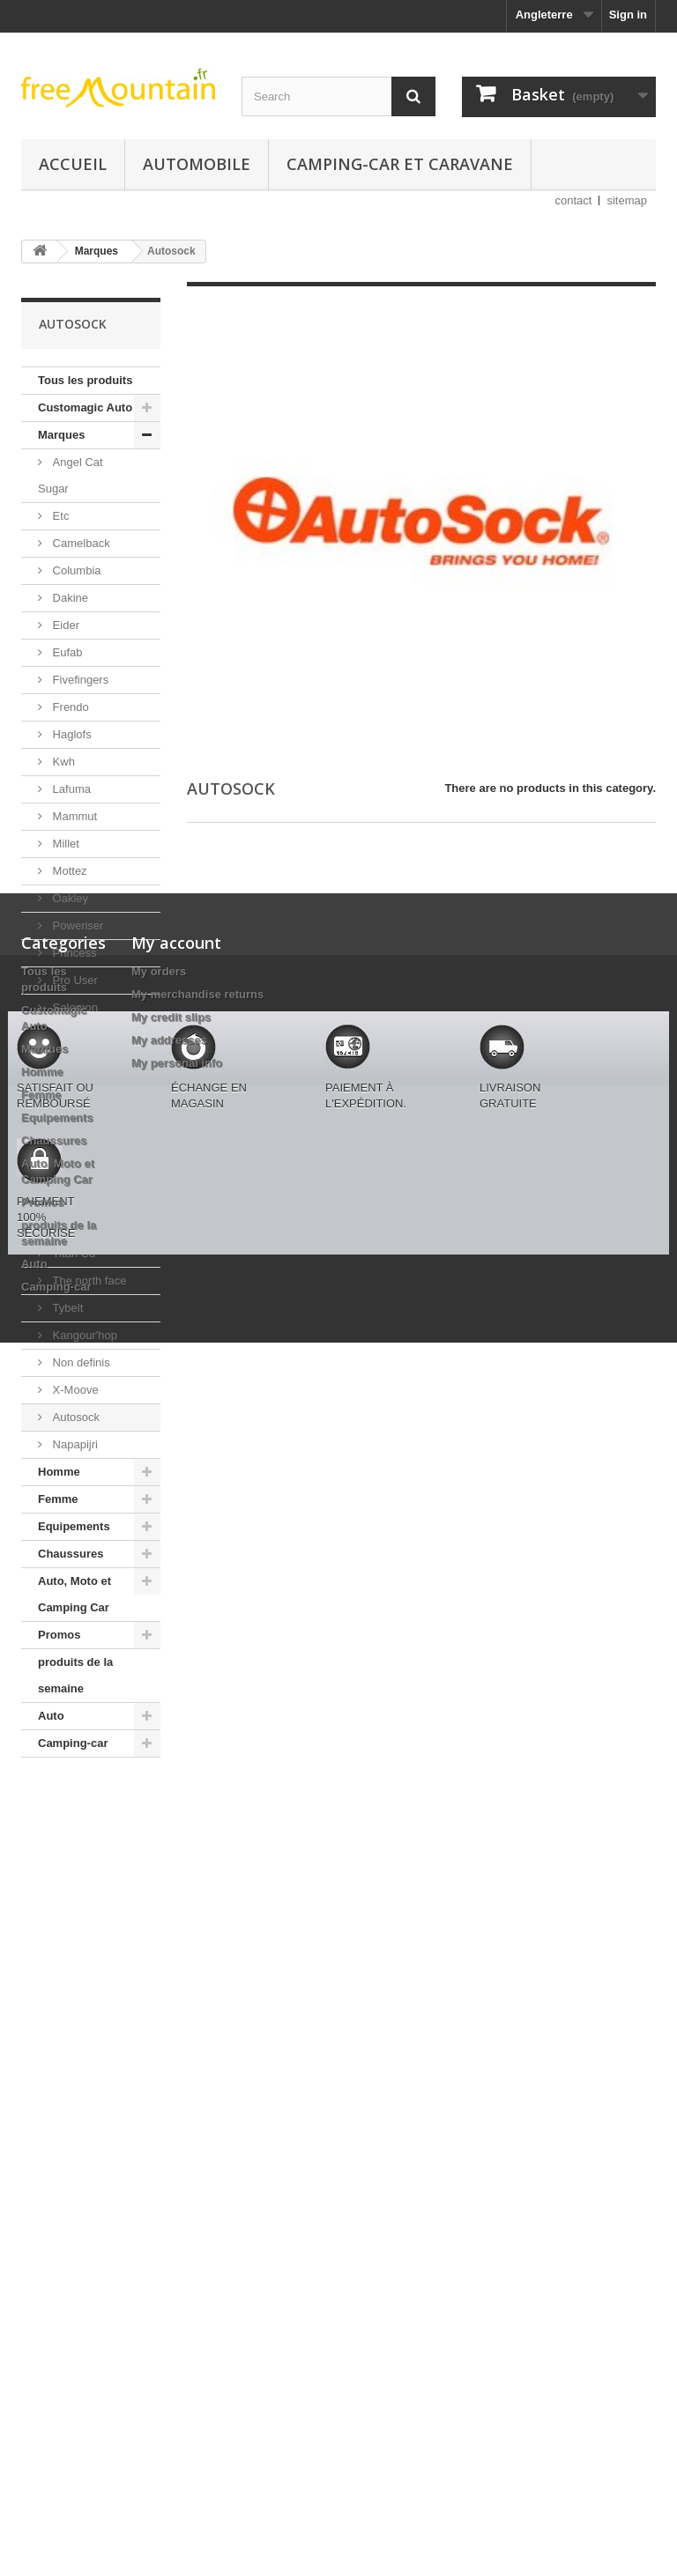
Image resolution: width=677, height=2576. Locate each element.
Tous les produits (85, 380)
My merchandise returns (197, 1929)
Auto (51, 1715)
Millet (64, 843)
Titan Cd (72, 1253)
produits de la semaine (75, 1675)
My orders (158, 1906)
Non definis (79, 1362)
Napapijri (73, 1444)
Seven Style (81, 1089)
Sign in (628, 14)
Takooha (72, 1198)
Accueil (73, 163)
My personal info (176, 1997)
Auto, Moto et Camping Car (74, 1594)
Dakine (68, 597)
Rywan (68, 1034)
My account (176, 1877)
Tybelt (66, 1307)
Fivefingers (78, 679)
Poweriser (76, 925)
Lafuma (70, 789)
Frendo (69, 707)
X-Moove (74, 1389)
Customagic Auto (85, 407)
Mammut (73, 816)
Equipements (74, 1526)
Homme (59, 1471)
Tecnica (70, 1225)
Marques (61, 434)
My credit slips (171, 1951)
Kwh (62, 761)
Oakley (68, 898)
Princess (72, 952)
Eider (64, 625)
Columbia (75, 570)
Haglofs (70, 734)
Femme (58, 1499)
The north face (87, 1280)
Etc (59, 515)
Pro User (73, 980)
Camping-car (73, 1743)
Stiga (63, 1144)
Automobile (196, 163)
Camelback (79, 543)
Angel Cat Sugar (70, 475)
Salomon (73, 1007)
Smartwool (78, 1116)
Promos (59, 1634)
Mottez (68, 870)
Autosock (74, 1417)
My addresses (169, 1974)
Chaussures (70, 1553)
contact (573, 200)
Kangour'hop (83, 1335)
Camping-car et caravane (399, 163)
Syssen (69, 1171)
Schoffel (71, 1062)
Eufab (66, 652)
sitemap (626, 200)
